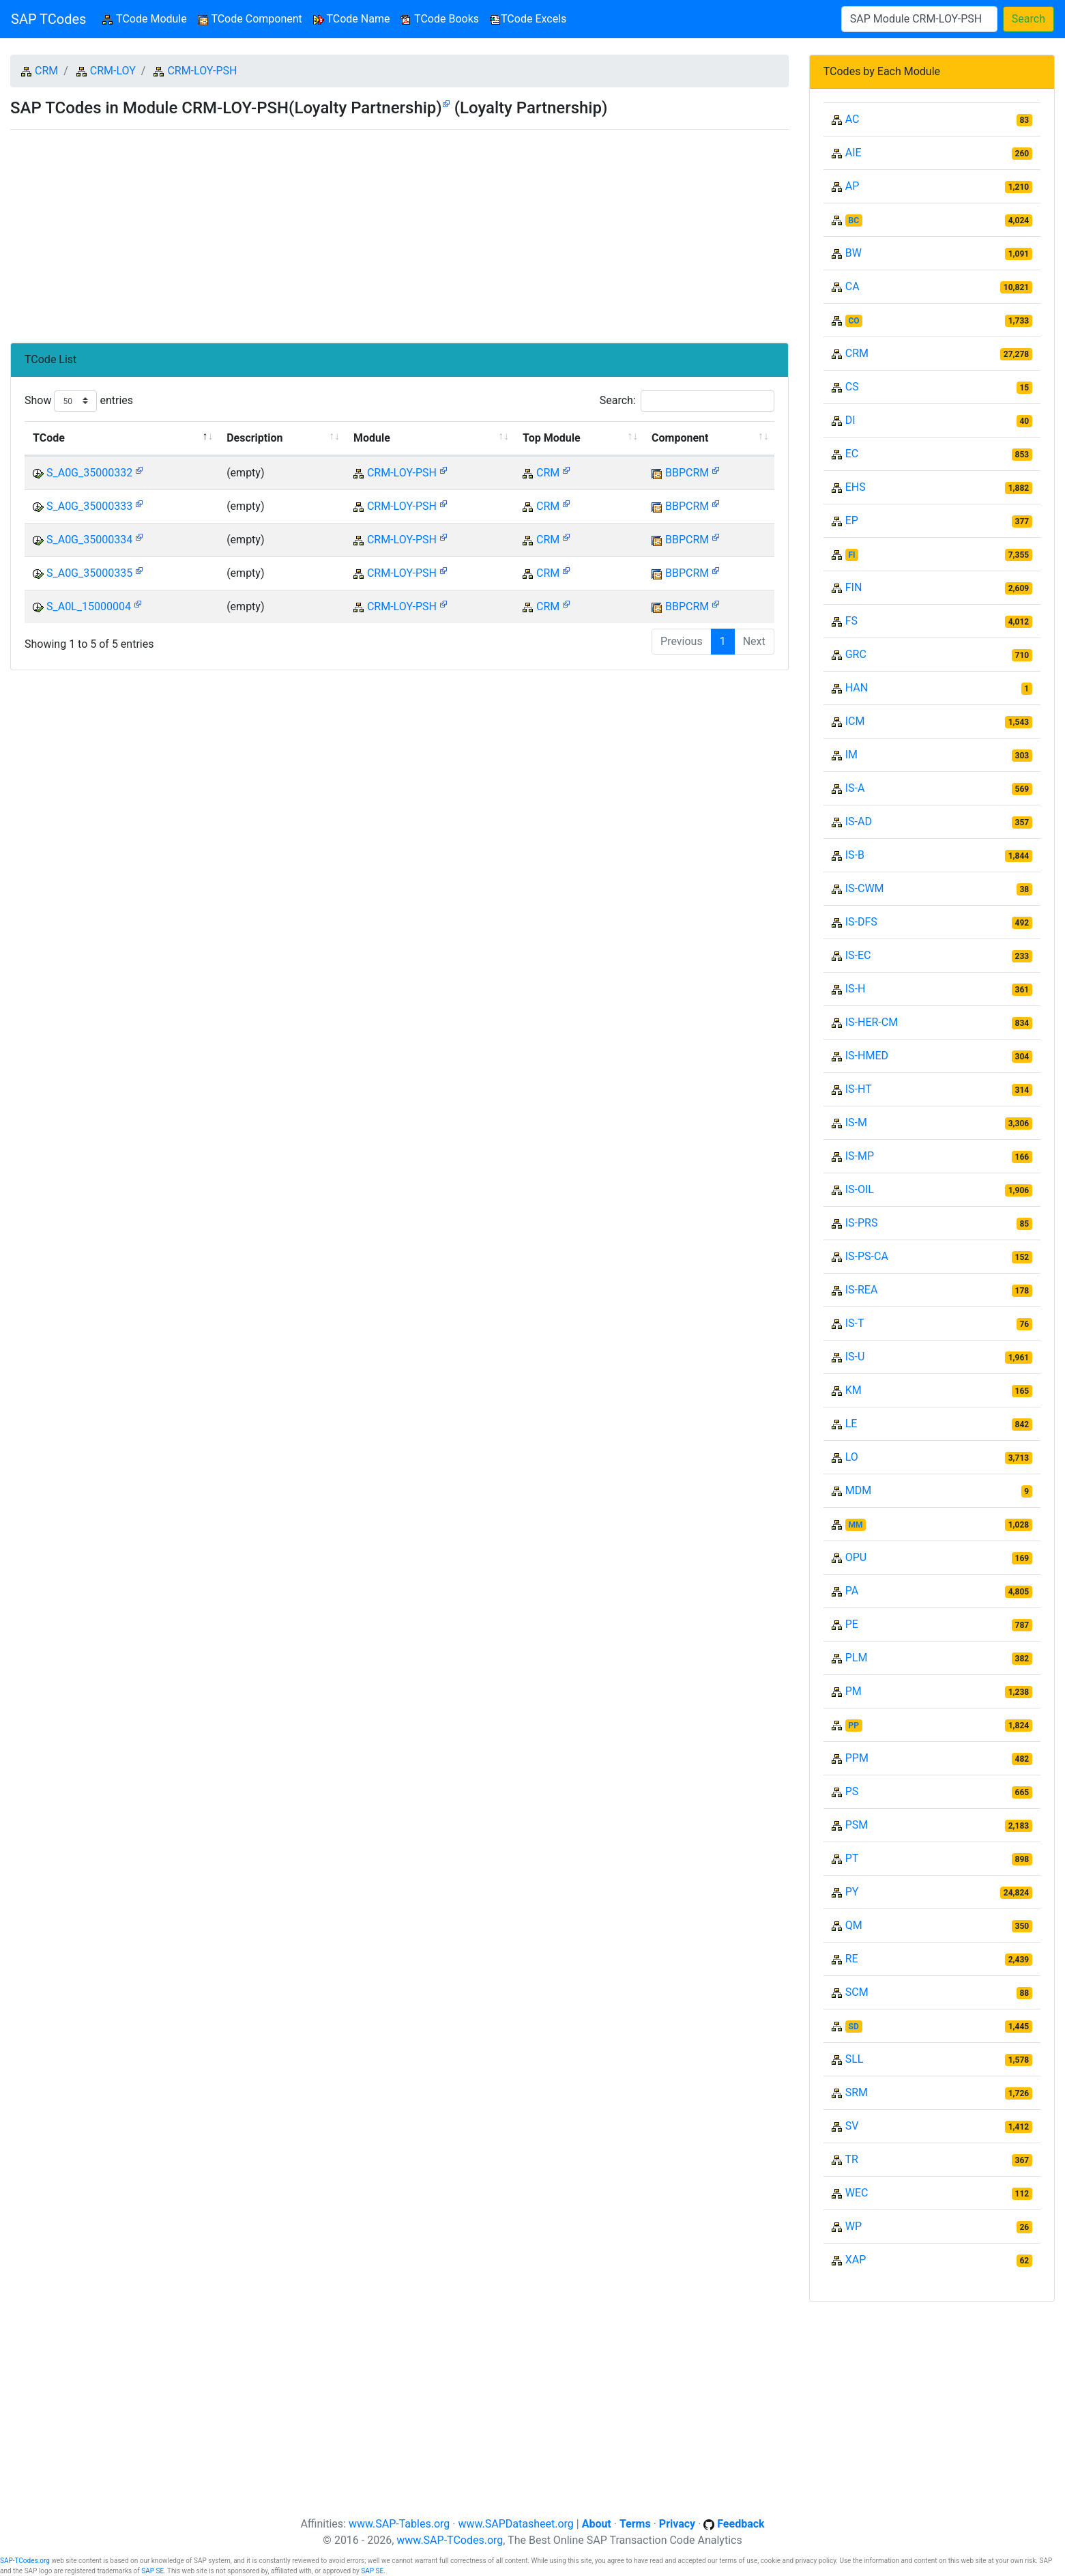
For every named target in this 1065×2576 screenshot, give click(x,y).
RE (851, 1958)
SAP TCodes (48, 19)
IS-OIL (859, 1189)
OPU (855, 1557)
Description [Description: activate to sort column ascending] (254, 437)
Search (1028, 18)
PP (854, 1725)
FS (851, 620)
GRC (855, 654)
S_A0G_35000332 (89, 472)
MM (856, 1525)
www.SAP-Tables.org (399, 2523)
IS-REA (861, 1289)
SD (854, 2026)
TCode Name (351, 18)
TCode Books (439, 18)
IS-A (855, 788)
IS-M (856, 1122)
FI (852, 555)
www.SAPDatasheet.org (515, 2523)
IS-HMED (866, 1055)
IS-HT (858, 1089)
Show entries (79, 401)
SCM (857, 1992)
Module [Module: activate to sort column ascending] (371, 437)
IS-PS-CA (866, 1256)
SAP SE (152, 2571)
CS (852, 386)
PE (851, 1624)
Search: (687, 401)
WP (853, 2226)
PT (852, 1858)
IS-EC (858, 955)
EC (852, 453)
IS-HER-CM (871, 1022)
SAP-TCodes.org (25, 2560)
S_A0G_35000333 (89, 506)
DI (850, 420)
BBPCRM (687, 472)
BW (853, 252)
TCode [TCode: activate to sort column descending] (49, 437)
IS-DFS (861, 921)
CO (854, 321)
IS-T (854, 1323)
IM (851, 754)
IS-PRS (861, 1222)
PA (851, 1590)
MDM (858, 1490)
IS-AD (858, 821)
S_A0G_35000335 (89, 573)
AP (852, 186)
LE (851, 1423)
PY (852, 1891)
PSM (857, 1824)
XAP (855, 2259)
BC (854, 220)
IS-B (854, 854)
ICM (855, 721)
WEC (857, 2192)
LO (851, 1456)
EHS (855, 487)
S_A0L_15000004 (88, 606)
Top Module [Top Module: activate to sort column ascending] (551, 437)
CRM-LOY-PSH (202, 70)
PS (852, 1791)
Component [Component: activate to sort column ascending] (680, 437)
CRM (46, 70)
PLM (856, 1657)
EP (851, 520)
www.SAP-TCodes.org (449, 2540)
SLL (854, 2058)
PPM (857, 1757)
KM (853, 1390)
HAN (856, 687)
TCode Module (147, 18)
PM (853, 1691)
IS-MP (859, 1155)
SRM (856, 2092)
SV (852, 2125)
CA (852, 286)
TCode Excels (528, 18)
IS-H (855, 988)
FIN (853, 587)
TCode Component (250, 18)
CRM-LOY (113, 70)
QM (853, 1925)
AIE (853, 152)
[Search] (919, 19)
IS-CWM (864, 888)
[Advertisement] (399, 230)
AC (852, 119)
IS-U (855, 1356)
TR (851, 2159)
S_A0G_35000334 (89, 539)
